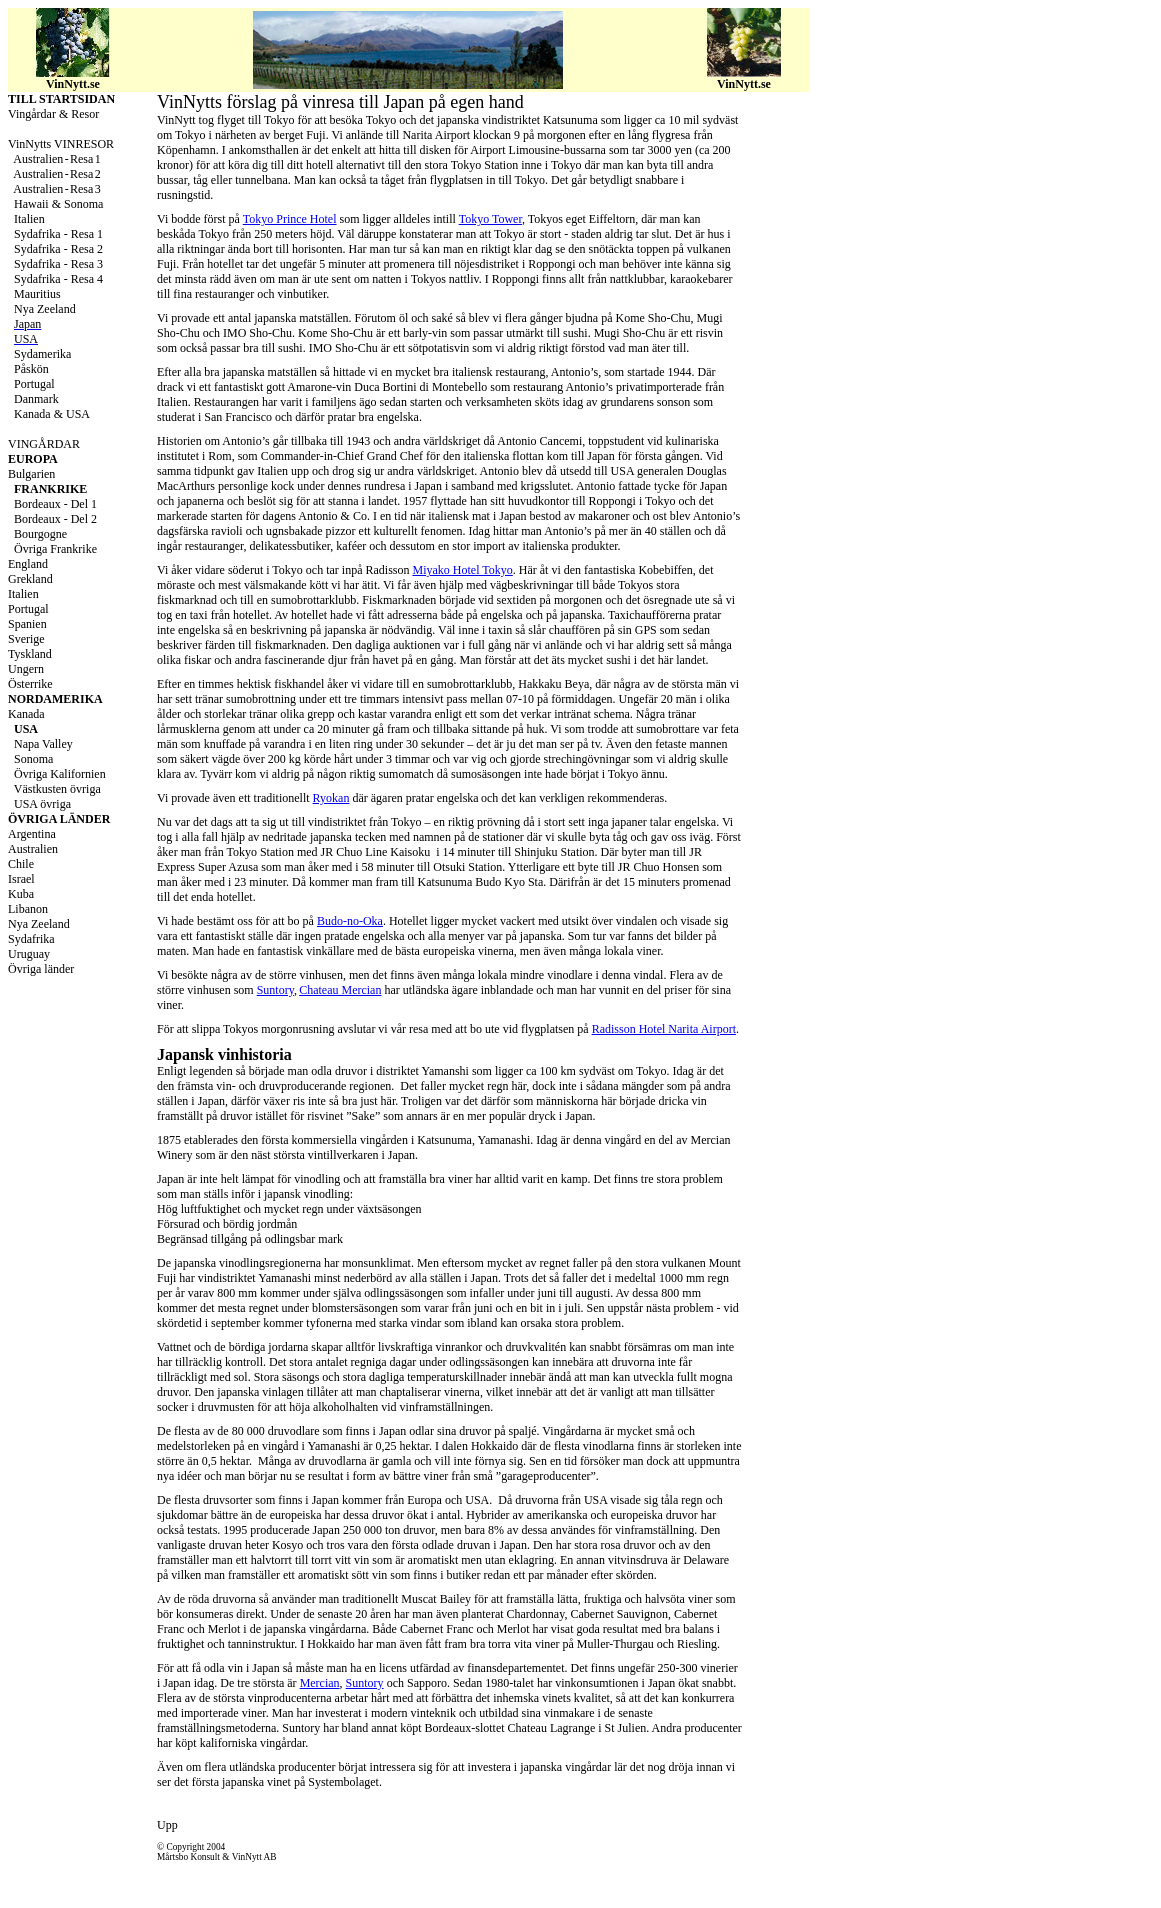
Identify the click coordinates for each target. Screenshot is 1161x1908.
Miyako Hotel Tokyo (463, 570)
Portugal (28, 609)
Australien (33, 849)
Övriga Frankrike (55, 549)
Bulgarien (31, 474)
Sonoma (33, 759)
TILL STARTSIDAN (61, 99)
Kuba (21, 894)
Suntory (275, 990)
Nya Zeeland (39, 924)
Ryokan (331, 798)
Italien (23, 594)
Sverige (26, 639)
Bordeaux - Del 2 (55, 519)
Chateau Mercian (340, 990)
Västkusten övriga (56, 789)
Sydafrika (31, 939)
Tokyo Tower (490, 219)
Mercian (320, 1683)
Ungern (26, 669)
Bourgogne (40, 534)
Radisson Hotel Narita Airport (664, 1029)
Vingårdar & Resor (53, 114)
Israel (21, 879)
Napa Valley (43, 744)
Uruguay (29, 954)
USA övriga (42, 804)
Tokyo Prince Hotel (290, 219)
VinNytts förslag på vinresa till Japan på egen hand (340, 102)
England (28, 564)
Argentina (32, 834)
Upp (167, 1825)
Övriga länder (41, 969)
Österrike (30, 684)
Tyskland (30, 654)
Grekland (30, 579)
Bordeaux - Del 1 (55, 504)
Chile (21, 864)
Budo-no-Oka (350, 921)
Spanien (27, 624)
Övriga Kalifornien (60, 774)
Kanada (26, 714)
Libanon (28, 909)
